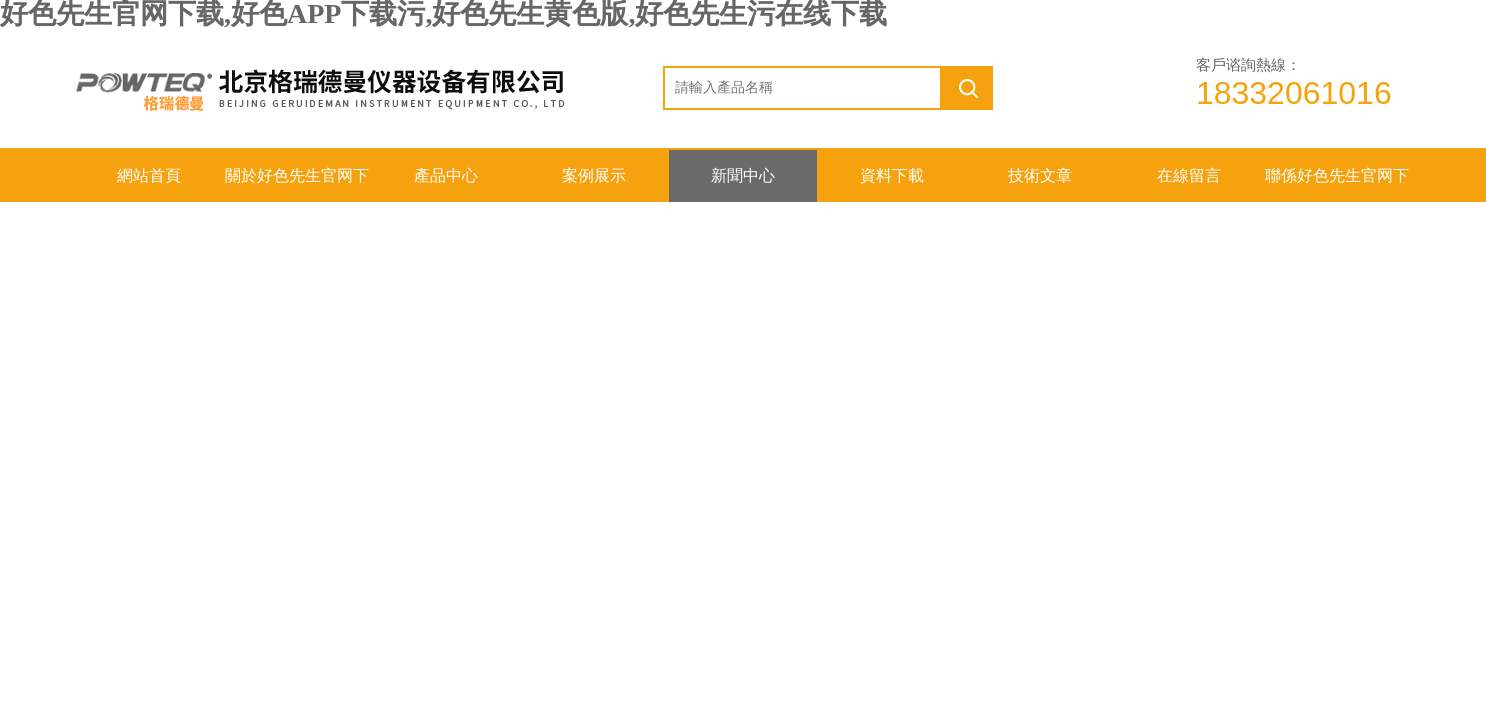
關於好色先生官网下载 (297, 184)
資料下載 (892, 175)
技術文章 (1040, 175)
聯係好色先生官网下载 (1337, 184)
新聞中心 (743, 175)
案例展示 (594, 175)
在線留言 (1189, 175)
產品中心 (446, 175)
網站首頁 (149, 175)
